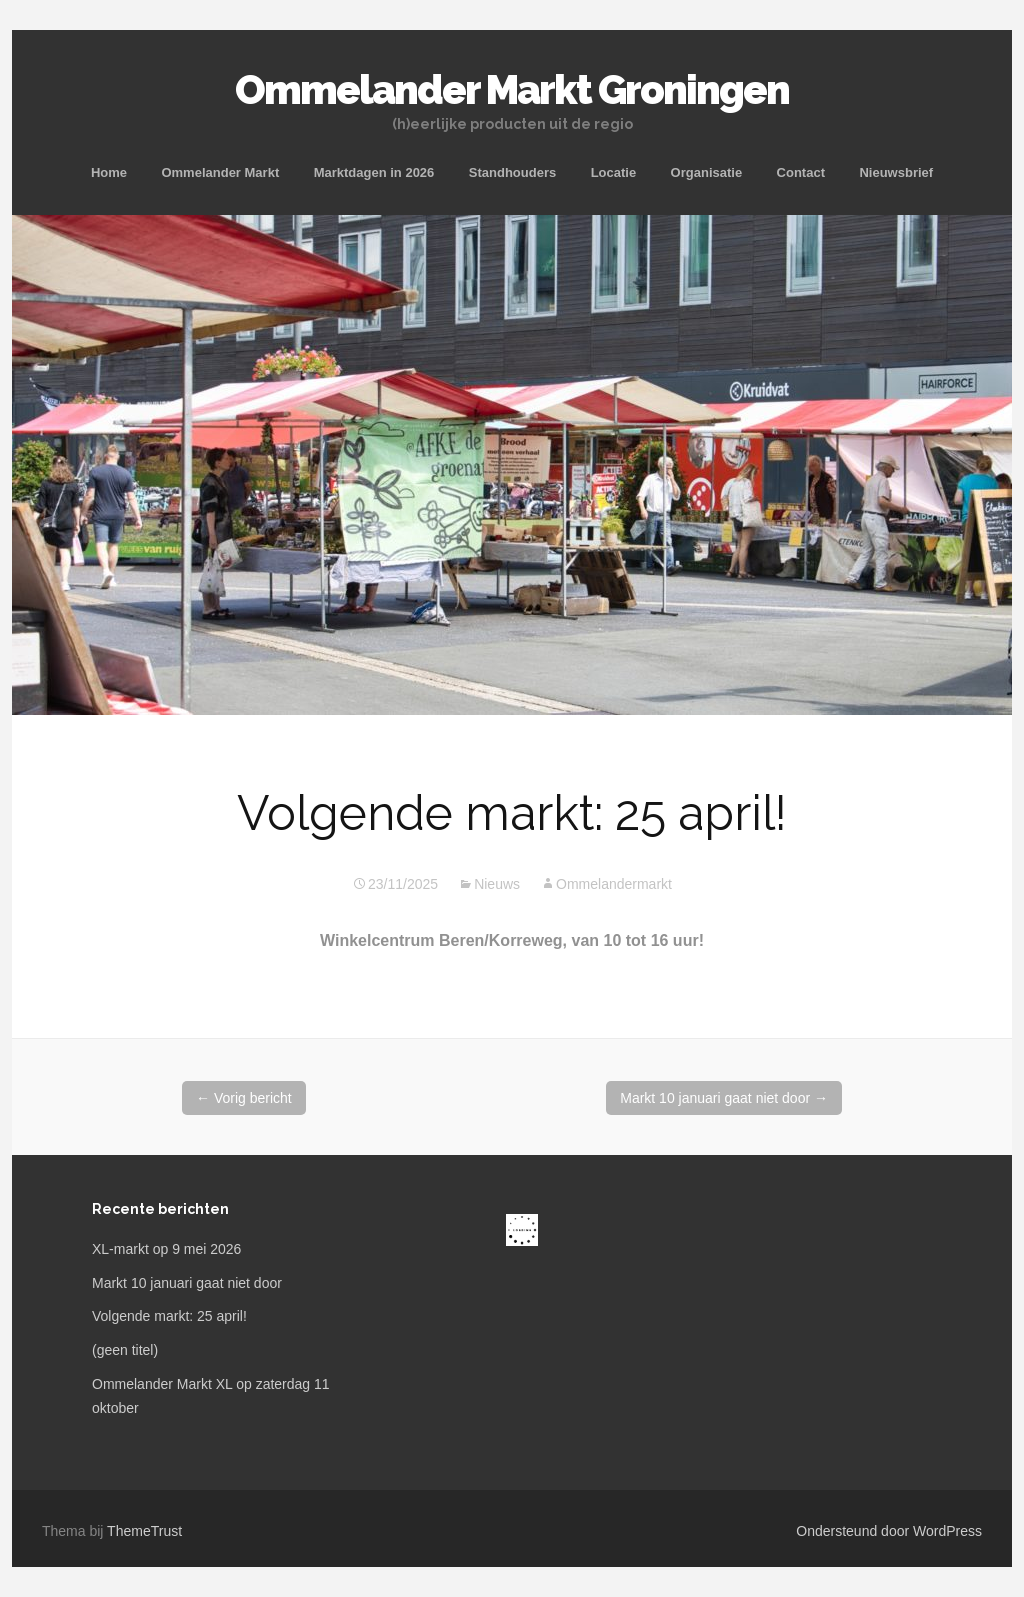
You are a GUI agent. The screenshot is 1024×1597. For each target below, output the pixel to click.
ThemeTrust (144, 1531)
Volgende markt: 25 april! (169, 1316)
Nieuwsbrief (896, 172)
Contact (801, 172)
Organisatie (707, 172)
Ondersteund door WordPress (889, 1531)
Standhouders (512, 172)
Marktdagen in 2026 (374, 172)
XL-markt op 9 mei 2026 (166, 1249)
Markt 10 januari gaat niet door (724, 1098)
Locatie (614, 172)
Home (109, 172)
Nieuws (497, 884)
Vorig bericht (244, 1098)
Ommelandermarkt (614, 884)
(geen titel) (125, 1350)
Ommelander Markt (220, 172)
